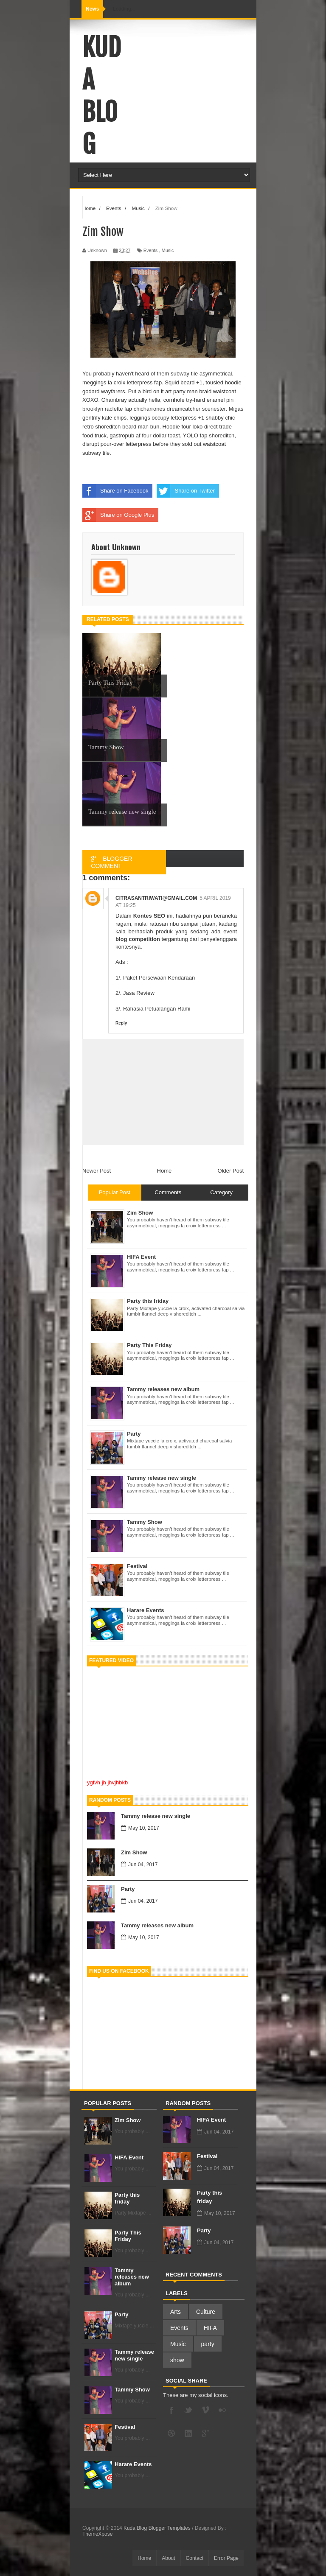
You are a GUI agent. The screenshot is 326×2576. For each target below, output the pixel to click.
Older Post (231, 1171)
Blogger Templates (170, 2528)
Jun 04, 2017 (139, 1865)
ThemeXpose (97, 2534)
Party (128, 1889)
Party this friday (127, 2198)
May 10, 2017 (140, 1828)
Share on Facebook (115, 491)
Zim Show (134, 1852)
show (177, 2360)
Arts (175, 2311)
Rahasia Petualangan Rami (156, 1008)
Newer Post (96, 1171)
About (168, 2558)
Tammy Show (132, 2389)
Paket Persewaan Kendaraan (159, 977)
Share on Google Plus (118, 515)
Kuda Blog (101, 95)
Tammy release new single (155, 1816)
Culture (205, 2311)
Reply (121, 1023)
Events (150, 250)
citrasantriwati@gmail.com (156, 898)
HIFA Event (129, 2157)
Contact (194, 2558)
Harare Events (133, 2464)
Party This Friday (128, 2236)
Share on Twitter (185, 491)
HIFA (210, 2327)
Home (164, 1171)
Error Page (226, 2558)
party (207, 2344)
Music (168, 250)
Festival (125, 2427)
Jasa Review (139, 993)
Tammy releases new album (157, 1925)
